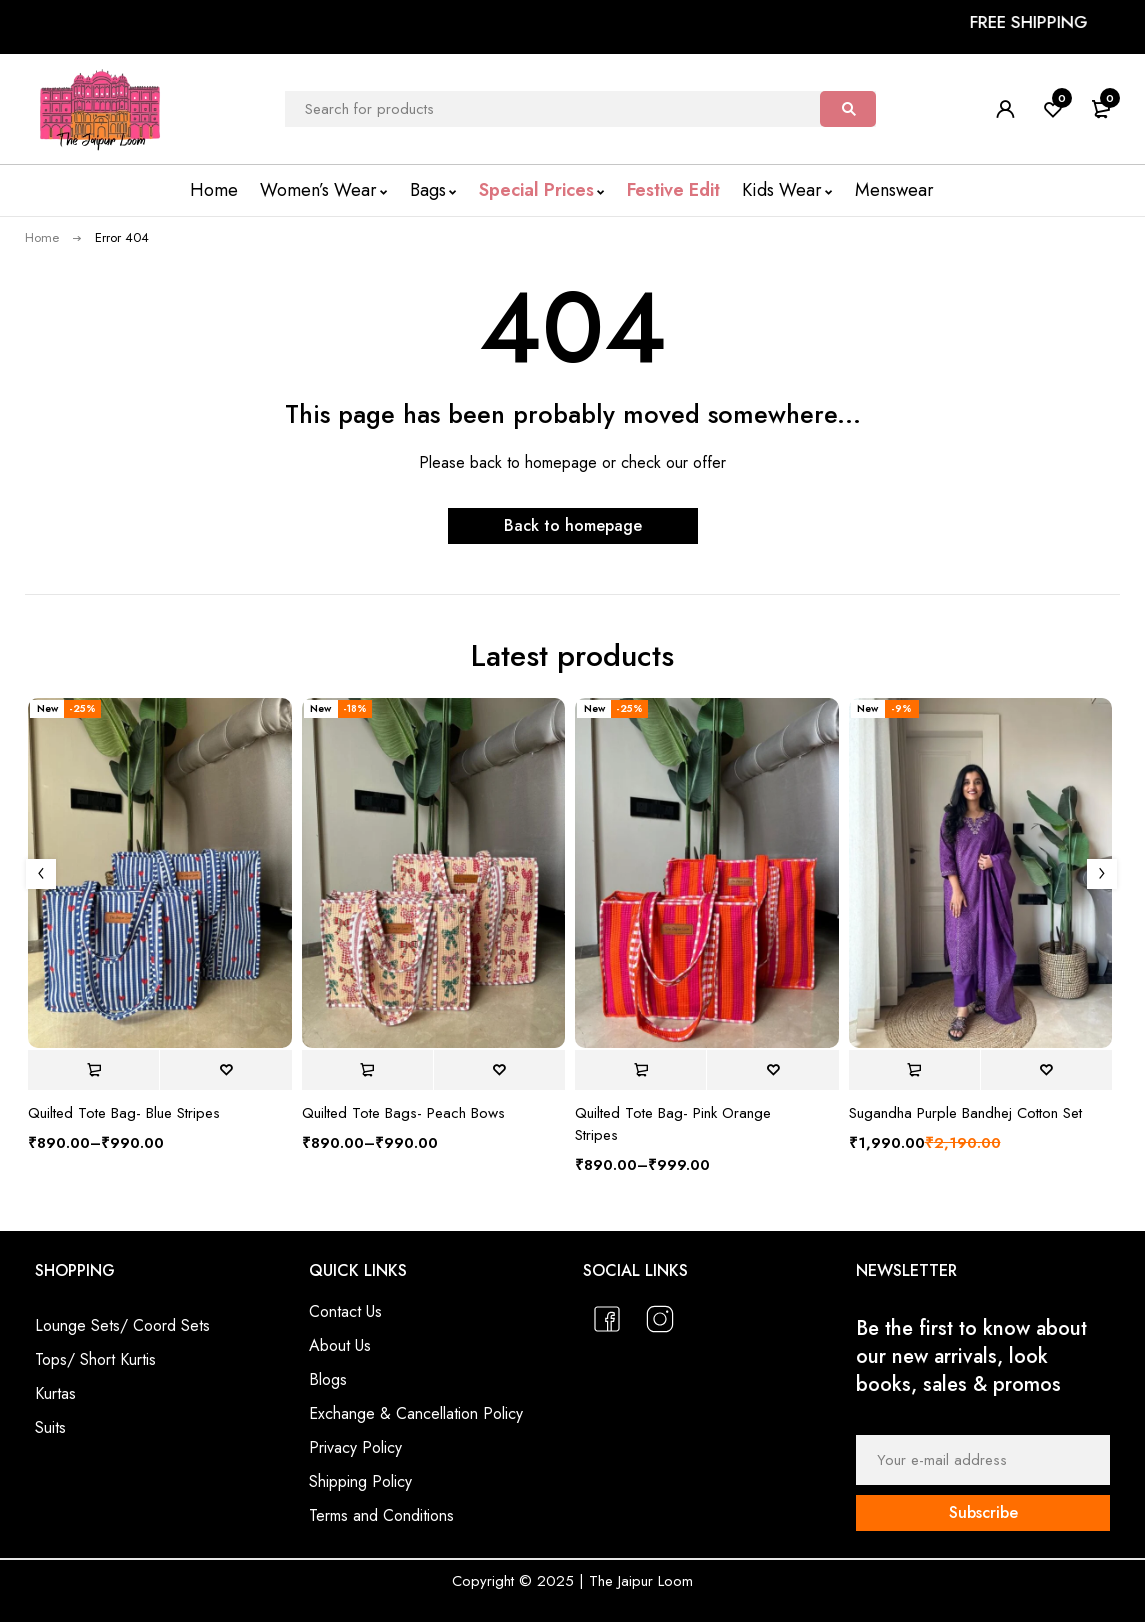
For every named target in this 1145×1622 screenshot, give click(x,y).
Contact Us (345, 1311)
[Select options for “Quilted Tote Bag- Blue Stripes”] (93, 1070)
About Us (340, 1345)
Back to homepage (573, 525)
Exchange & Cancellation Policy (416, 1413)
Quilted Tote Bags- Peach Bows (403, 1113)
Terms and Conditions (381, 1515)
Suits (50, 1427)
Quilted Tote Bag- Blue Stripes (124, 1113)
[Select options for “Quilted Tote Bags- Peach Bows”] (367, 1070)
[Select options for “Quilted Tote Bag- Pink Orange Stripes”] (640, 1070)
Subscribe (983, 1512)
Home (42, 237)
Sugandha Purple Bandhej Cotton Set (965, 1113)
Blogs (328, 1379)
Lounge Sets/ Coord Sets (122, 1325)
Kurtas (55, 1393)
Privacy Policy (355, 1447)
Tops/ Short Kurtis (95, 1359)
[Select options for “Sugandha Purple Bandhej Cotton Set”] (914, 1070)
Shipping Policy (360, 1481)
